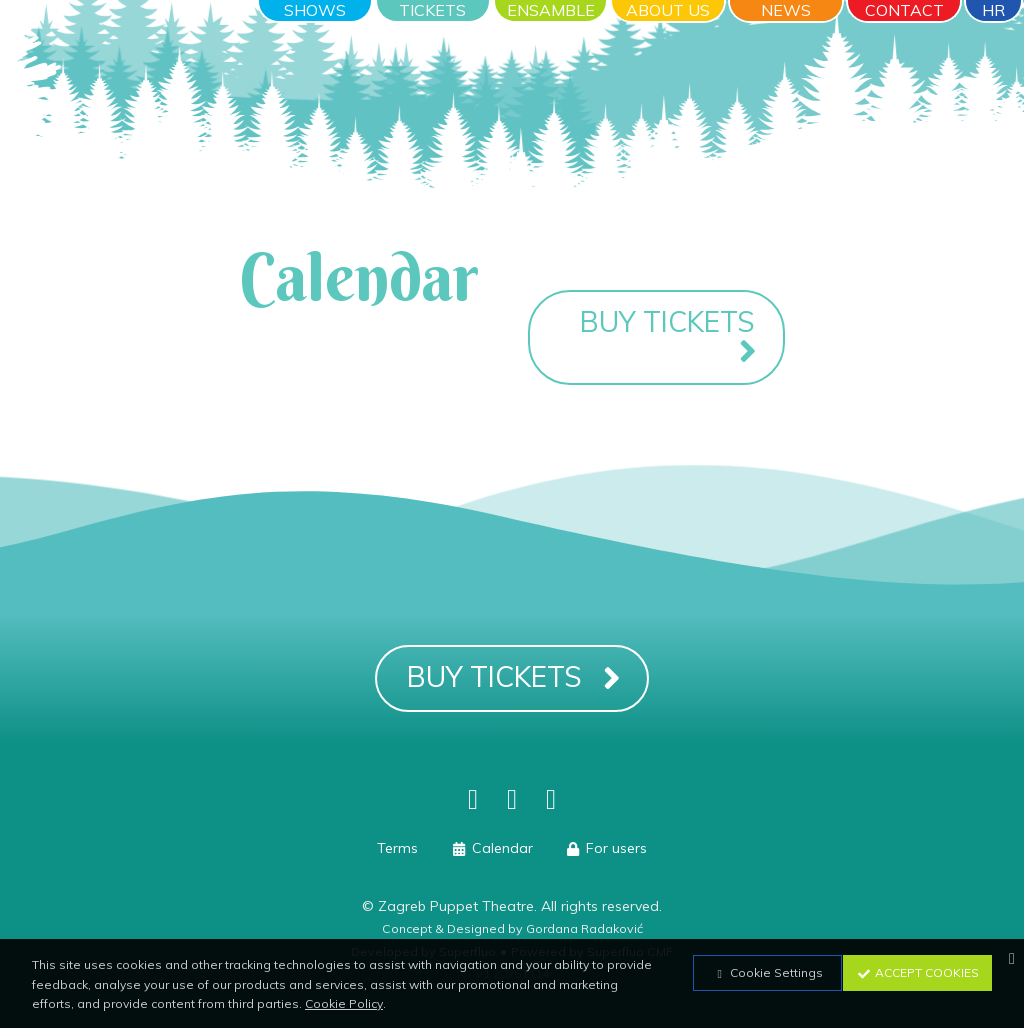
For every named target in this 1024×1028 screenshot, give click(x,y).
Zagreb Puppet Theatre (456, 906)
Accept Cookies (918, 972)
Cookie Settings (767, 972)
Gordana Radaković (584, 928)
